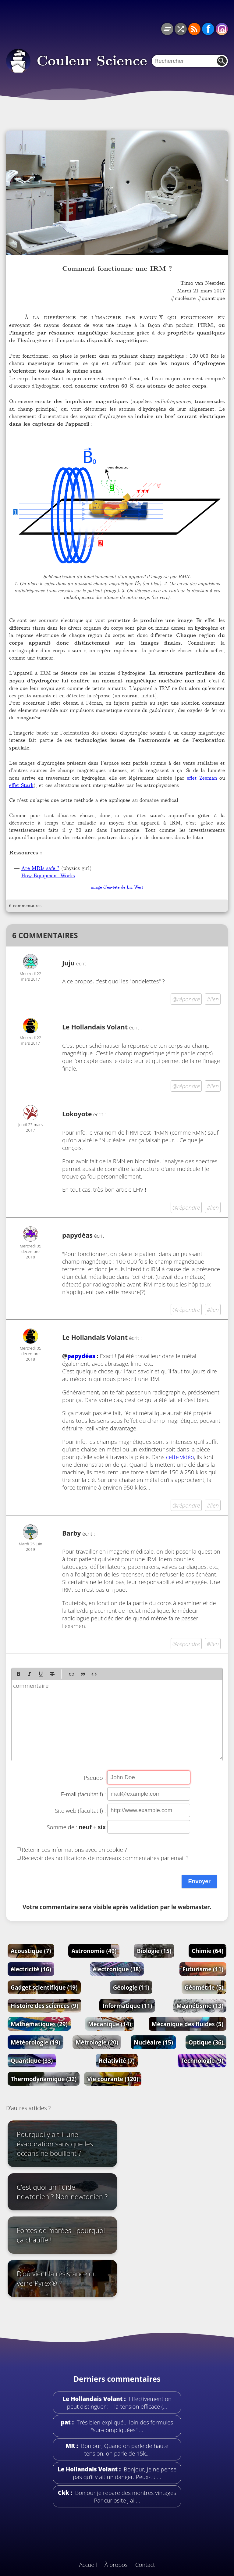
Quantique (32, 2060)
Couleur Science (92, 61)
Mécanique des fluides (187, 2024)
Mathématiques (39, 2024)
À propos (116, 2564)
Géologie (131, 1987)
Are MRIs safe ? (40, 868)
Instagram (222, 29)
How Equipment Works (48, 875)
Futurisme (203, 1969)
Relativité (117, 2060)
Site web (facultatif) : (80, 1810)
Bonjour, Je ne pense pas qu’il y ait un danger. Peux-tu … (124, 2473)
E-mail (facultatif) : (83, 1794)
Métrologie (97, 2042)
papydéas (81, 1356)
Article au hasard (181, 29)
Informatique (127, 2005)
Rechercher (222, 61)
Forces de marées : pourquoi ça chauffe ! (61, 2235)
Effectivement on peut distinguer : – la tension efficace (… (119, 2402)
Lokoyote (77, 1114)
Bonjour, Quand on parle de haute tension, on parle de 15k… (124, 2449)
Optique (206, 2042)
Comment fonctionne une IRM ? (117, 268)
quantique (213, 298)
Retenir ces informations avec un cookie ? (74, 1849)
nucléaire (185, 298)
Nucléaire (153, 2042)
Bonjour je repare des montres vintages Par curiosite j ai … (125, 2496)
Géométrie (204, 1987)
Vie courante (112, 2079)
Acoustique (31, 1951)
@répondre (186, 999)
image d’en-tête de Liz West (117, 887)
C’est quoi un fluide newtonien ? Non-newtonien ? (62, 2191)
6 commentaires (25, 905)
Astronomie (93, 1951)
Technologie (202, 2060)
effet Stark (21, 785)
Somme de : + (76, 1827)
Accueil (88, 2564)
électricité (31, 1969)
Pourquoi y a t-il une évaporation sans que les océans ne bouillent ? (55, 2144)
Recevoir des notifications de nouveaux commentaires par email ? (105, 1858)
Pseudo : (95, 1777)
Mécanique (109, 2024)
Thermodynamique (43, 2079)
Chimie (207, 1951)
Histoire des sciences (44, 2005)
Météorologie (35, 2042)
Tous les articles (167, 29)
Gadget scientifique (44, 1987)
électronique (117, 1969)
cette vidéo (180, 1457)
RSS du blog (194, 29)
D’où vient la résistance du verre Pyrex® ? (57, 2278)
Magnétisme (199, 2005)
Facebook (208, 29)
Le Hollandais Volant (95, 1027)
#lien (213, 999)
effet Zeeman (202, 778)
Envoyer (199, 1881)
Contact (145, 2564)
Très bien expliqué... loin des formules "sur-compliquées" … (124, 2426)
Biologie (154, 1951)
